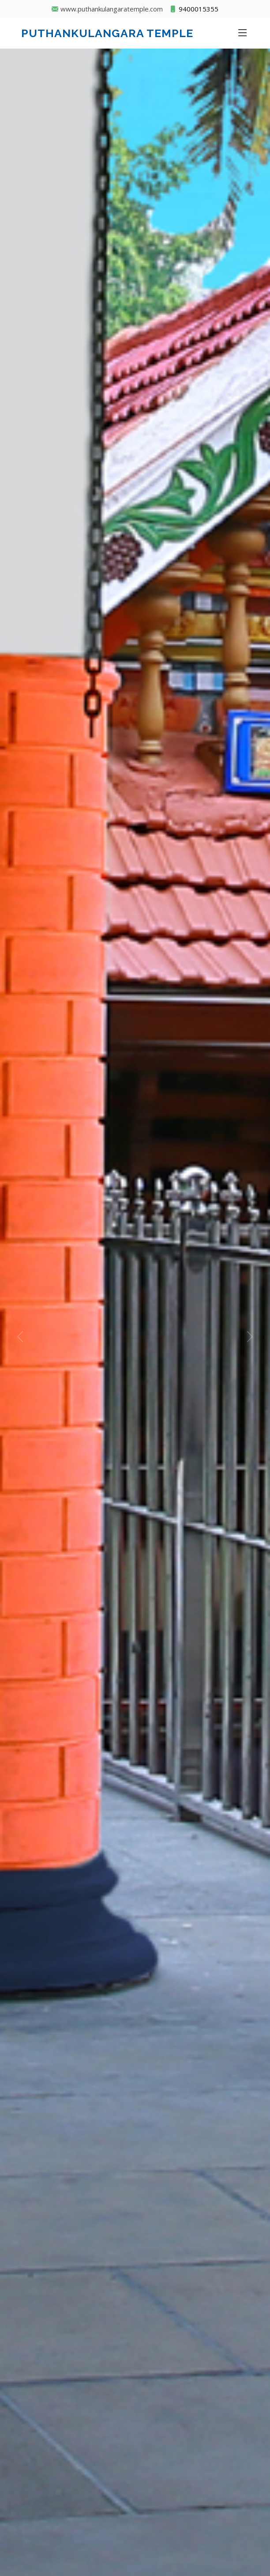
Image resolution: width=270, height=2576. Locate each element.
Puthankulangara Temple (107, 33)
